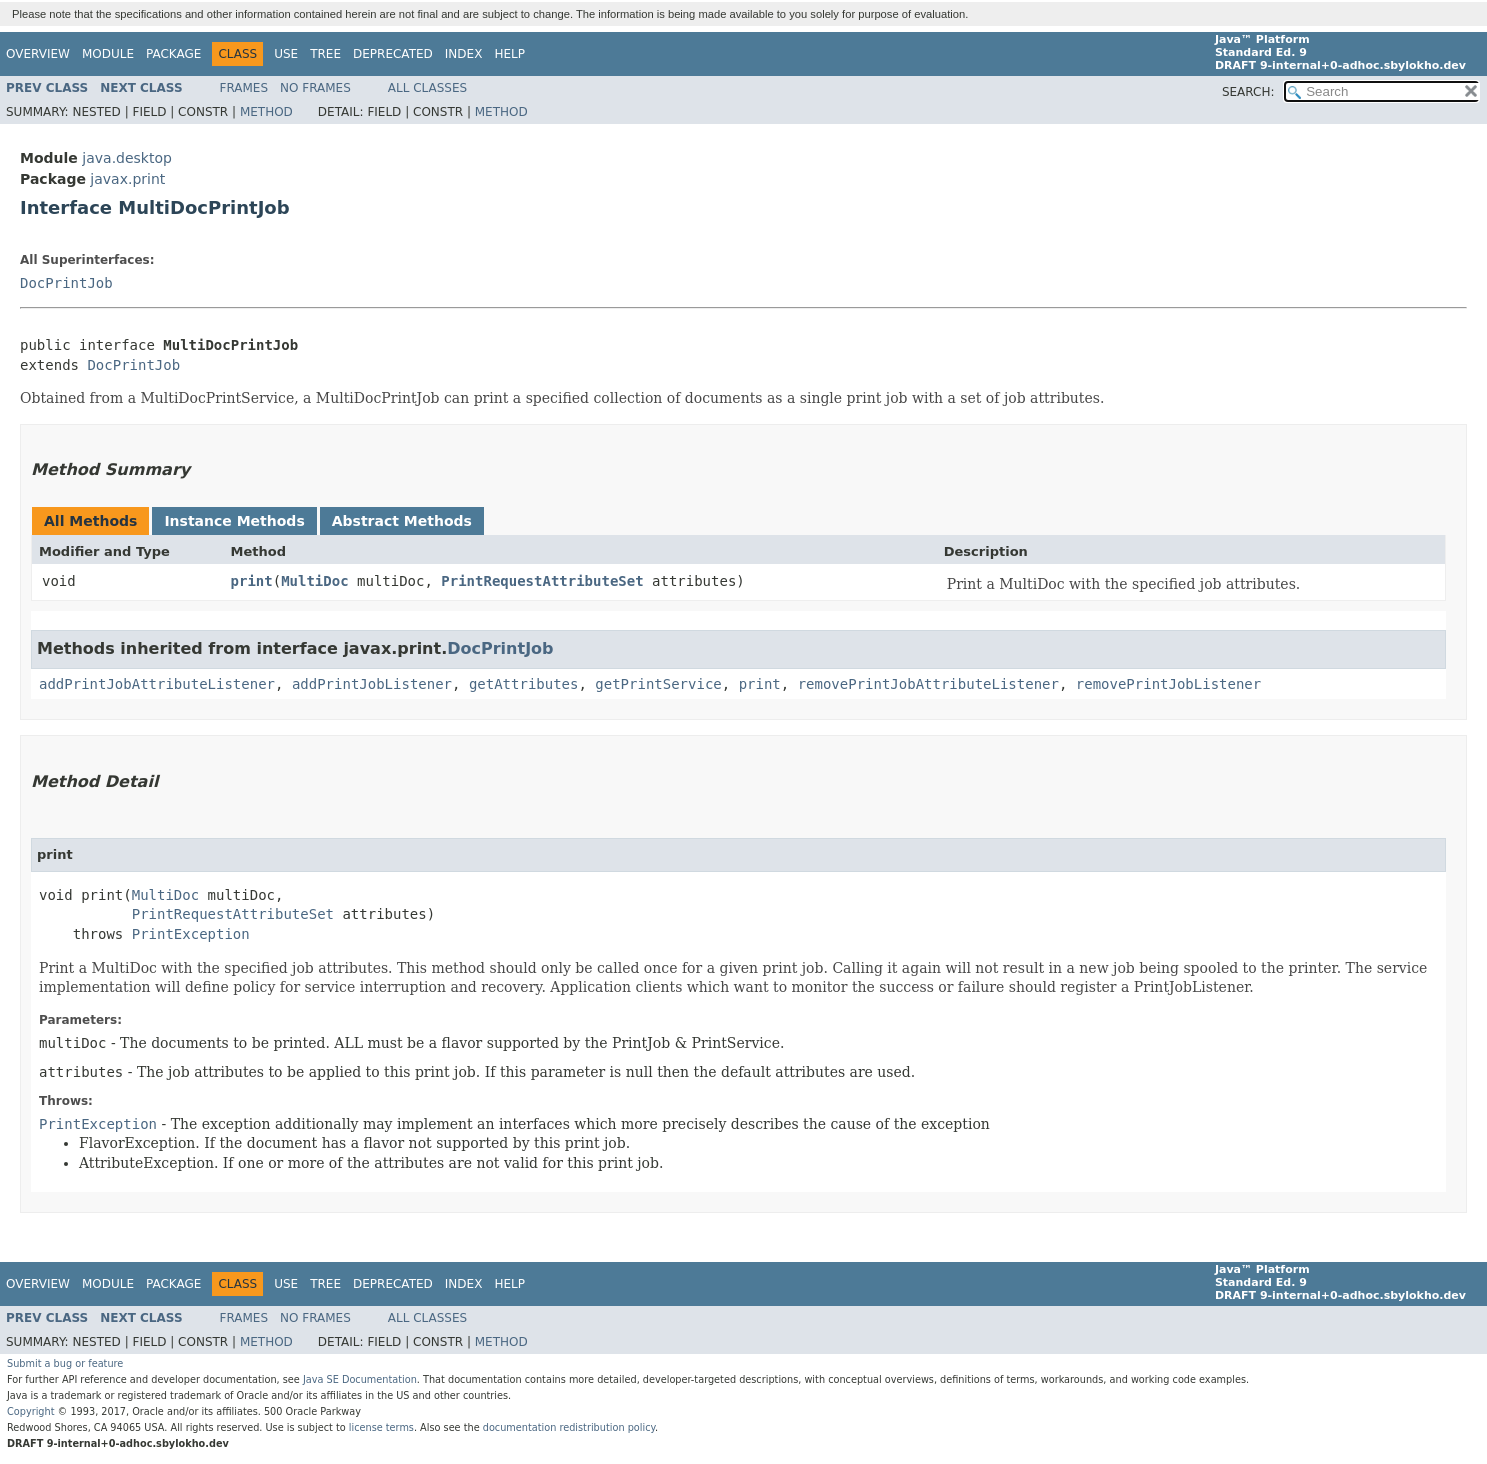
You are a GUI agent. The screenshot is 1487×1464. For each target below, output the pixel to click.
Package (173, 54)
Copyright (31, 1411)
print (252, 581)
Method (266, 112)
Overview (38, 54)
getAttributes (524, 684)
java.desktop (127, 158)
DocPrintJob (66, 283)
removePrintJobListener (1168, 684)
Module (108, 54)
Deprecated (393, 54)
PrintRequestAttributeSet (542, 581)
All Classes (427, 88)
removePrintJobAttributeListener (928, 684)
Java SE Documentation (360, 1379)
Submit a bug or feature (65, 1363)
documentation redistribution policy (569, 1427)
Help (509, 54)
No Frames (315, 88)
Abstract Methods (402, 521)
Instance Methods (234, 521)
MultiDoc (314, 581)
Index (464, 54)
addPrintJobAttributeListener (157, 684)
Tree (325, 54)
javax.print (127, 179)
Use (286, 54)
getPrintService (658, 684)
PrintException (191, 934)
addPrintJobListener (372, 684)
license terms (381, 1427)
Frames (244, 88)
